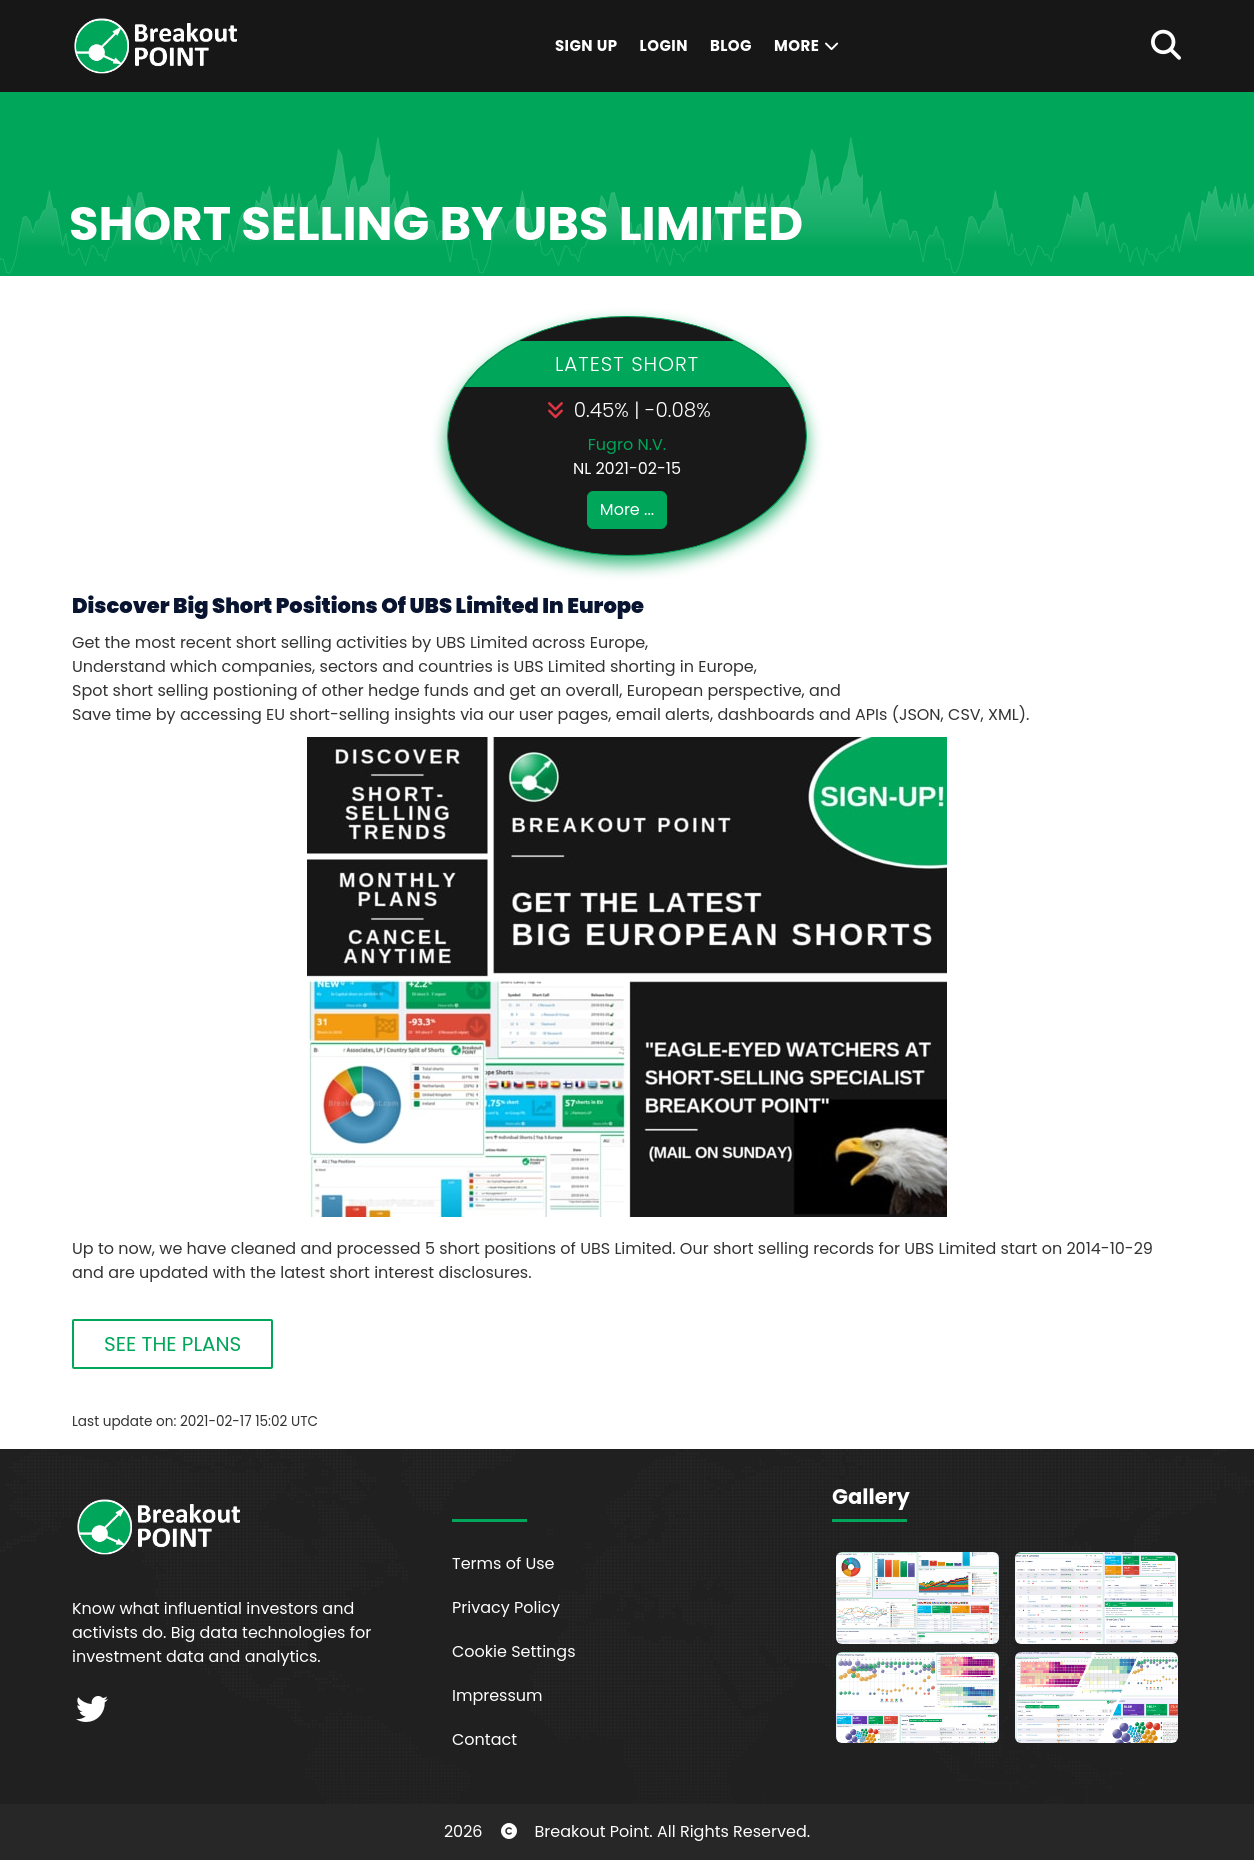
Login (664, 45)
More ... (627, 509)
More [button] (808, 45)
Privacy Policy (506, 1607)
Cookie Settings (514, 1651)
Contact (484, 1739)
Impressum (497, 1695)
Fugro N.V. (627, 444)
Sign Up (586, 45)
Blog (731, 45)
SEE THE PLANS (172, 1344)
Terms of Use (503, 1563)
